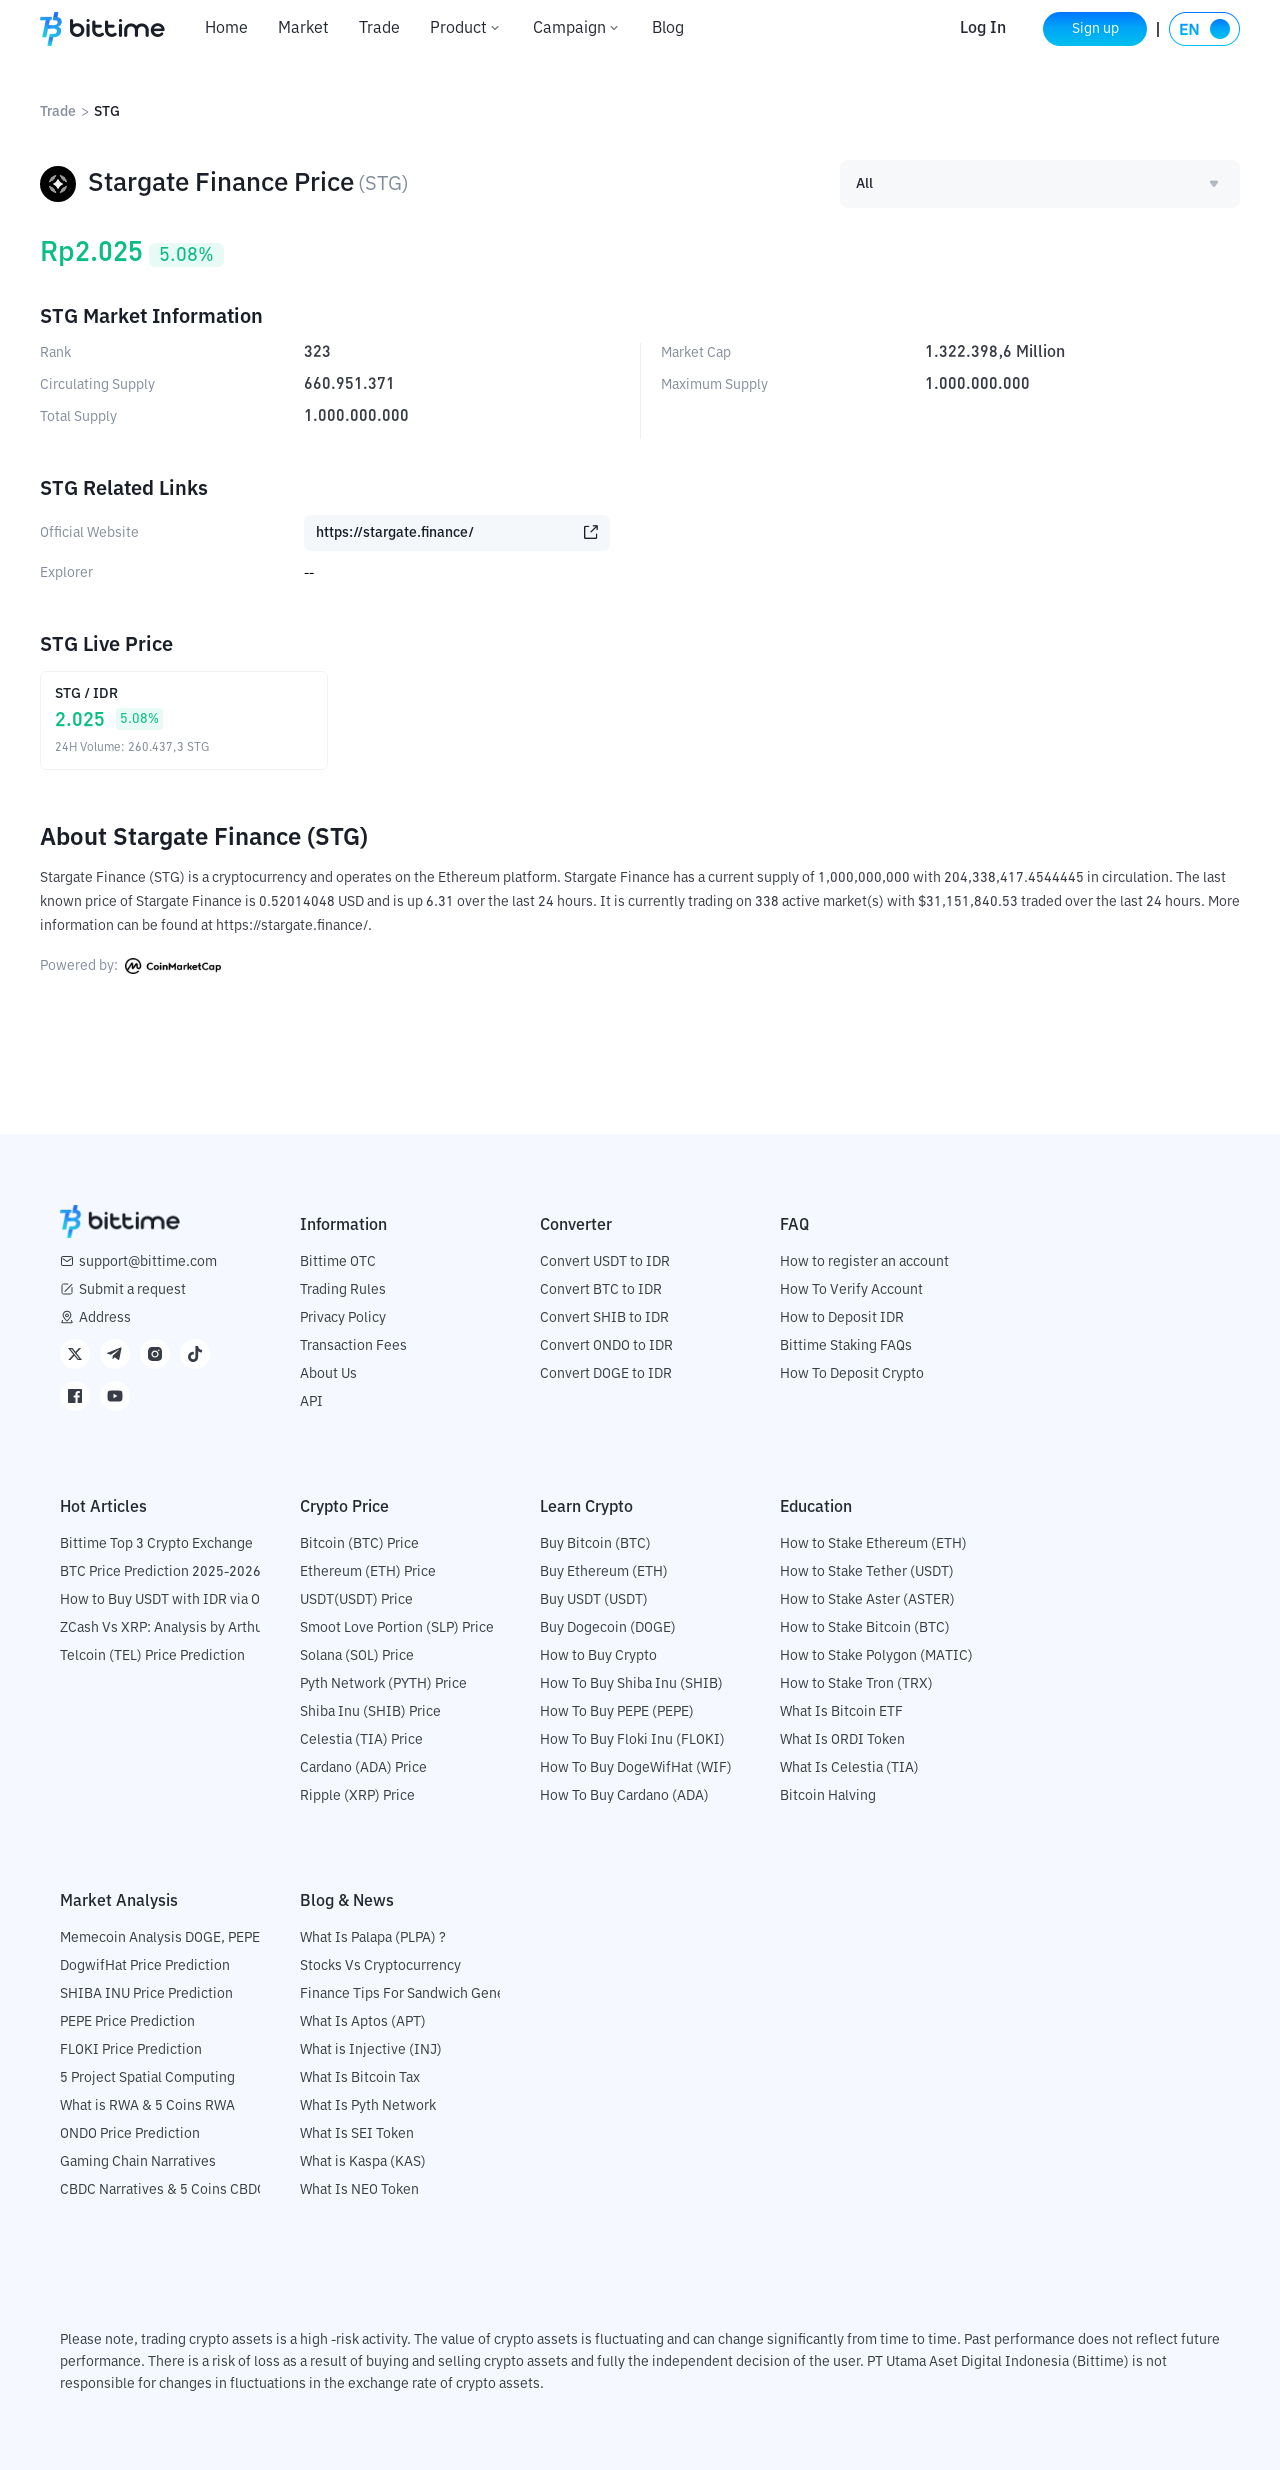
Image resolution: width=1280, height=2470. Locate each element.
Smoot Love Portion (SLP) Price (397, 1628)
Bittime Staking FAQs (846, 1346)
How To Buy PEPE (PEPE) (617, 1712)
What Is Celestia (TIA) (849, 1768)
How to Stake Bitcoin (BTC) (865, 1628)
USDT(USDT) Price (356, 1600)
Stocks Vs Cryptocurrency (380, 1966)
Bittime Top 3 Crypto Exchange (156, 1544)
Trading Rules (343, 1290)
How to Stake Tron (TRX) (856, 1684)
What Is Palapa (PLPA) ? (373, 1938)
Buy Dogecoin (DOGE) (608, 1628)
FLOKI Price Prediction (131, 2050)
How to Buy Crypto (598, 1656)
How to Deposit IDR (842, 1318)
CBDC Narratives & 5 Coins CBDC (163, 2190)
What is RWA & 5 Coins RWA (147, 2106)
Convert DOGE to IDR (606, 1374)
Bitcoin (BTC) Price (359, 1544)
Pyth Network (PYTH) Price (383, 1684)
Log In (983, 29)
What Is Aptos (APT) (363, 2022)
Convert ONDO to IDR (606, 1346)
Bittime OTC (338, 1262)
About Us (328, 1374)
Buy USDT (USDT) (594, 1600)
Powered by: (130, 966)
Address (105, 1318)
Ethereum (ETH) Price (368, 1572)
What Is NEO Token (359, 2190)
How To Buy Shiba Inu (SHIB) (631, 1684)
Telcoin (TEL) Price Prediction (152, 1656)
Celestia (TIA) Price (361, 1740)
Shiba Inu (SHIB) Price (370, 1712)
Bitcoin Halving (828, 1796)
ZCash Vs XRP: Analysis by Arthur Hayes (185, 1628)
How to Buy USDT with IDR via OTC (168, 1600)
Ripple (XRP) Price (357, 1796)
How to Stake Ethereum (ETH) (873, 1544)
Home (226, 29)
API (311, 1402)
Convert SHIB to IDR (604, 1318)
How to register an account (864, 1262)
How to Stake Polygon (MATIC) (876, 1656)
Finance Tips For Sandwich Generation (421, 1994)
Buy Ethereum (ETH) (604, 1572)
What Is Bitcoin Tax (360, 2078)
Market (303, 29)
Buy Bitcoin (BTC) (595, 1544)
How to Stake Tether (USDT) (867, 1572)
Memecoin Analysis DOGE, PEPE (160, 1938)
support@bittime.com (148, 1262)
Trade (379, 29)
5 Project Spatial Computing (147, 2078)
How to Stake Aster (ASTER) (867, 1600)
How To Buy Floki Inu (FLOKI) (632, 1740)
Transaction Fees (353, 1346)
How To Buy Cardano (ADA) (624, 1796)
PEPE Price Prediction (127, 2022)
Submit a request (132, 1290)
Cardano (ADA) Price (363, 1768)
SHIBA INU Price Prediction (146, 1994)
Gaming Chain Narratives (138, 2162)
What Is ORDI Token (842, 1740)
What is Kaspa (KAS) (363, 2162)
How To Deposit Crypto (852, 1374)
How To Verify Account (851, 1290)
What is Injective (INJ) (371, 2050)
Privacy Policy (343, 1318)
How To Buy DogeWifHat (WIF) (636, 1768)
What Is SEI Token (357, 2134)
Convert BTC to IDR (601, 1290)
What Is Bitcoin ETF (841, 1712)
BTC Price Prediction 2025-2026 (160, 1572)
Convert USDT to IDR (605, 1262)
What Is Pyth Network (368, 2106)
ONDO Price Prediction (130, 2134)
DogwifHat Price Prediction (145, 1966)
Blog (668, 29)
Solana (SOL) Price (357, 1656)
